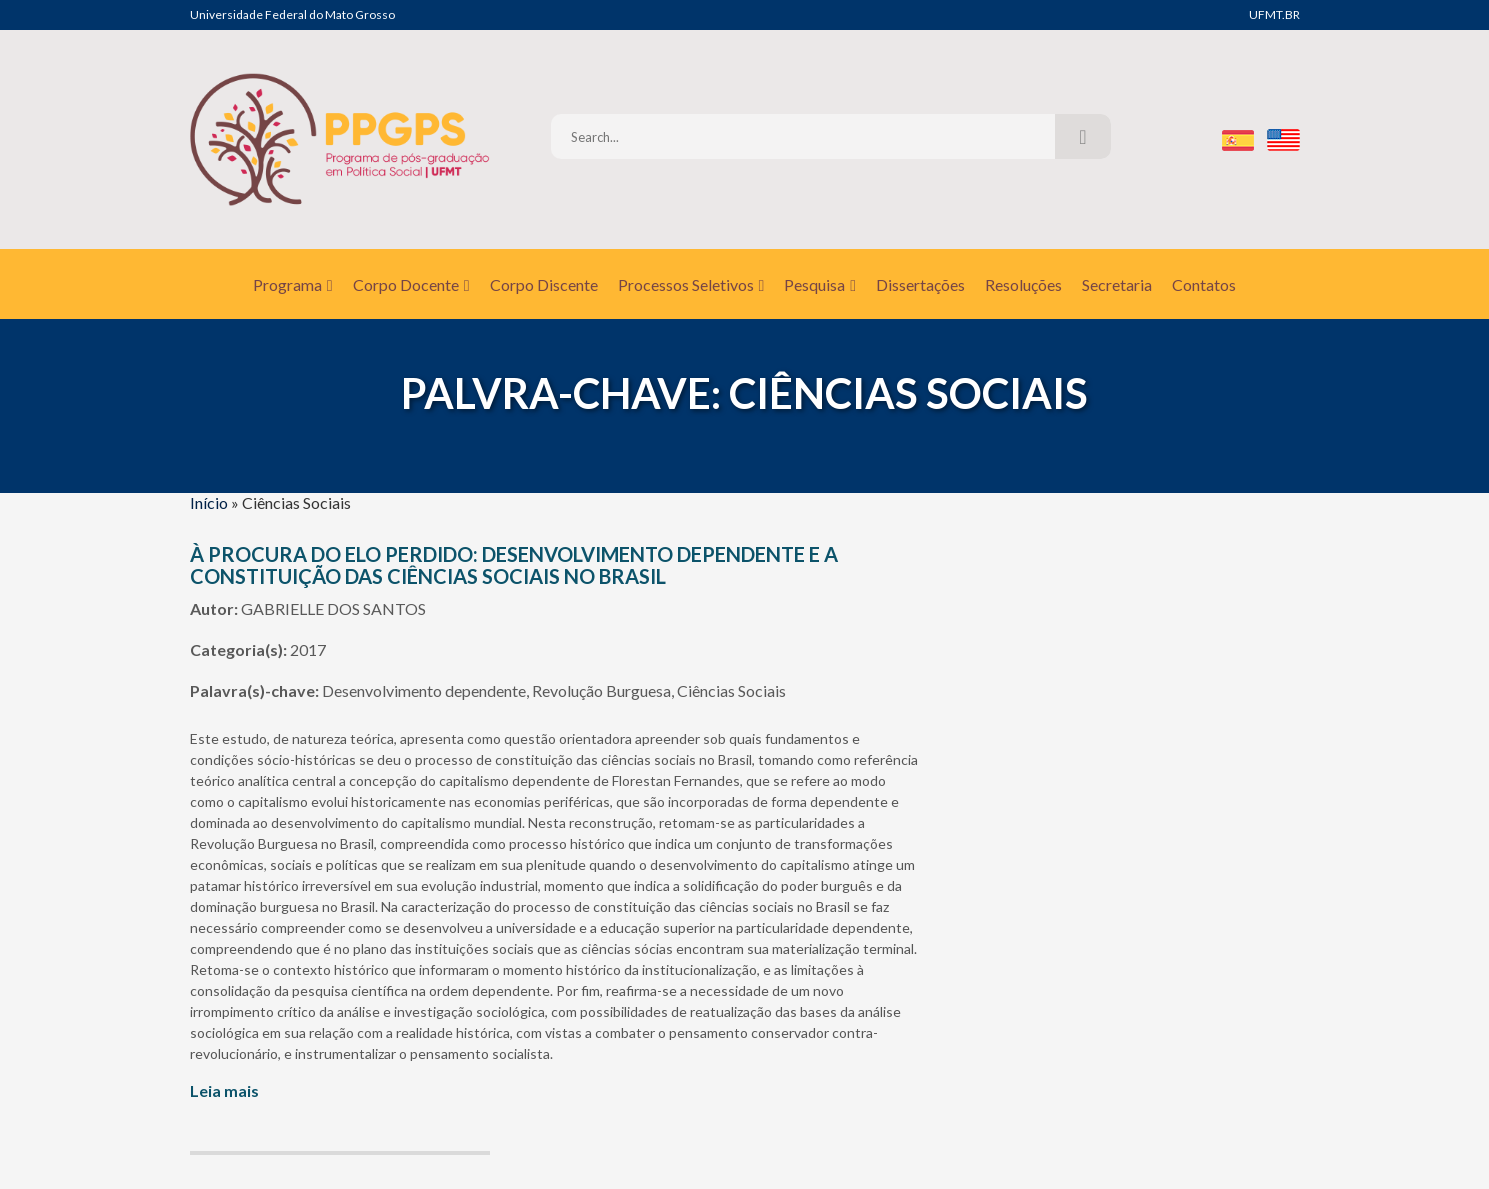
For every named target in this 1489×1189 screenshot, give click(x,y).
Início (209, 502)
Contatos (1204, 284)
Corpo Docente (411, 284)
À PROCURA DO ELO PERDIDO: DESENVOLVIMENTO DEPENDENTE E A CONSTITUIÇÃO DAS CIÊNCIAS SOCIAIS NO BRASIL (514, 565)
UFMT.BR (1274, 14)
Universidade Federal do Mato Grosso (292, 14)
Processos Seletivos (691, 284)
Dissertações (920, 284)
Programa (293, 284)
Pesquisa (820, 284)
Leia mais (224, 1090)
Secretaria (1117, 284)
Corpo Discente (544, 284)
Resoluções (1023, 284)
